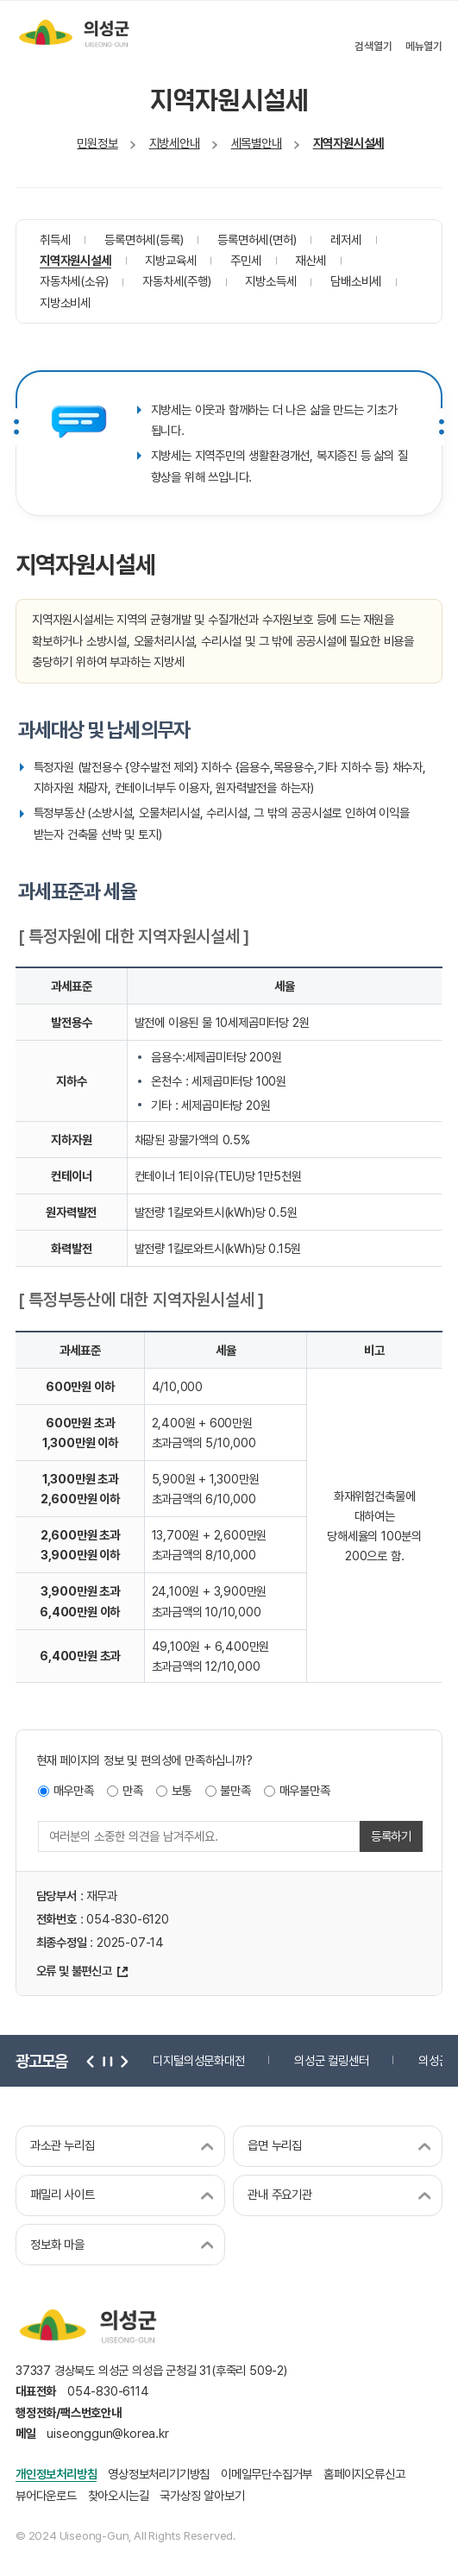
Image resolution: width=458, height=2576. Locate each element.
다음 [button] (121, 2061)
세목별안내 (256, 142)
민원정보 (97, 142)
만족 (132, 1790)
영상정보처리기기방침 (159, 2473)
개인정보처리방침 (56, 2473)
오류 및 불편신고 (74, 1970)
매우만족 (73, 1790)
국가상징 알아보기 (202, 2495)
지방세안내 (174, 142)
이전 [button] (90, 2061)
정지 (106, 2061)
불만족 (235, 1790)
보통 (182, 1790)
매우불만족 (304, 1790)
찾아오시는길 (118, 2495)
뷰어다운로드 (46, 2495)
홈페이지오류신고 (364, 2473)
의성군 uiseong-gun (74, 32)
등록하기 (391, 1836)
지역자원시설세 (349, 142)
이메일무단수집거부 (266, 2473)
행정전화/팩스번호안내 (69, 2412)
